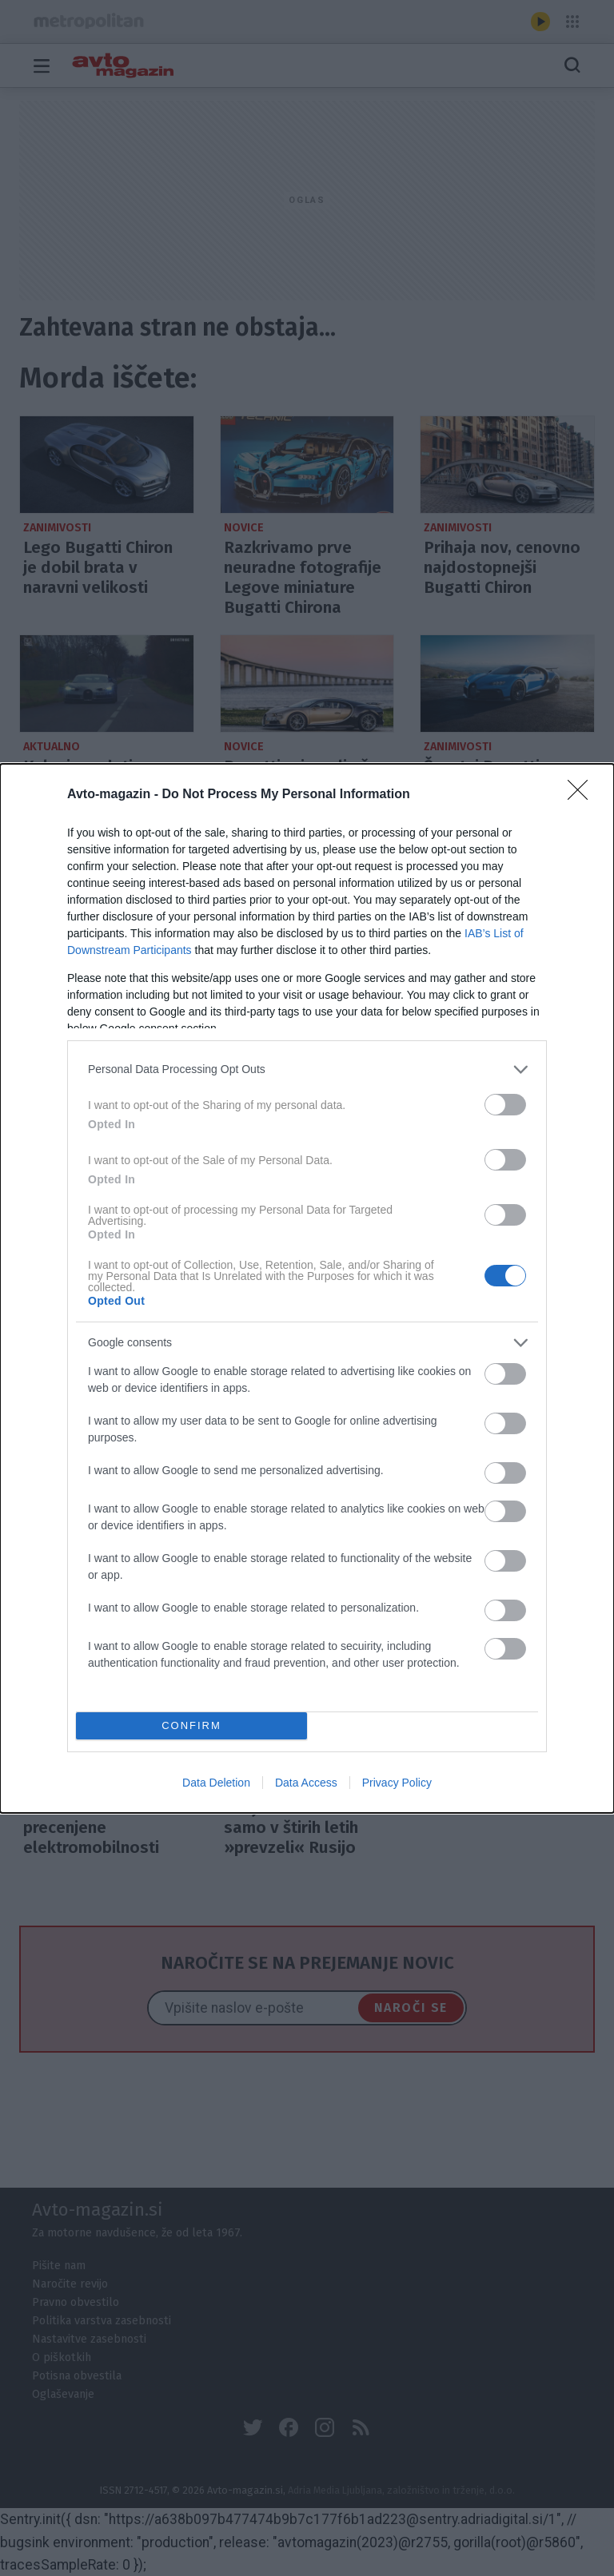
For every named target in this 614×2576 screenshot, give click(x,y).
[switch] (505, 1104)
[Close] (583, 795)
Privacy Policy (397, 1782)
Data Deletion (216, 1782)
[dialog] (307, 1288)
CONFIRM (191, 1725)
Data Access (306, 1782)
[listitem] (307, 1069)
